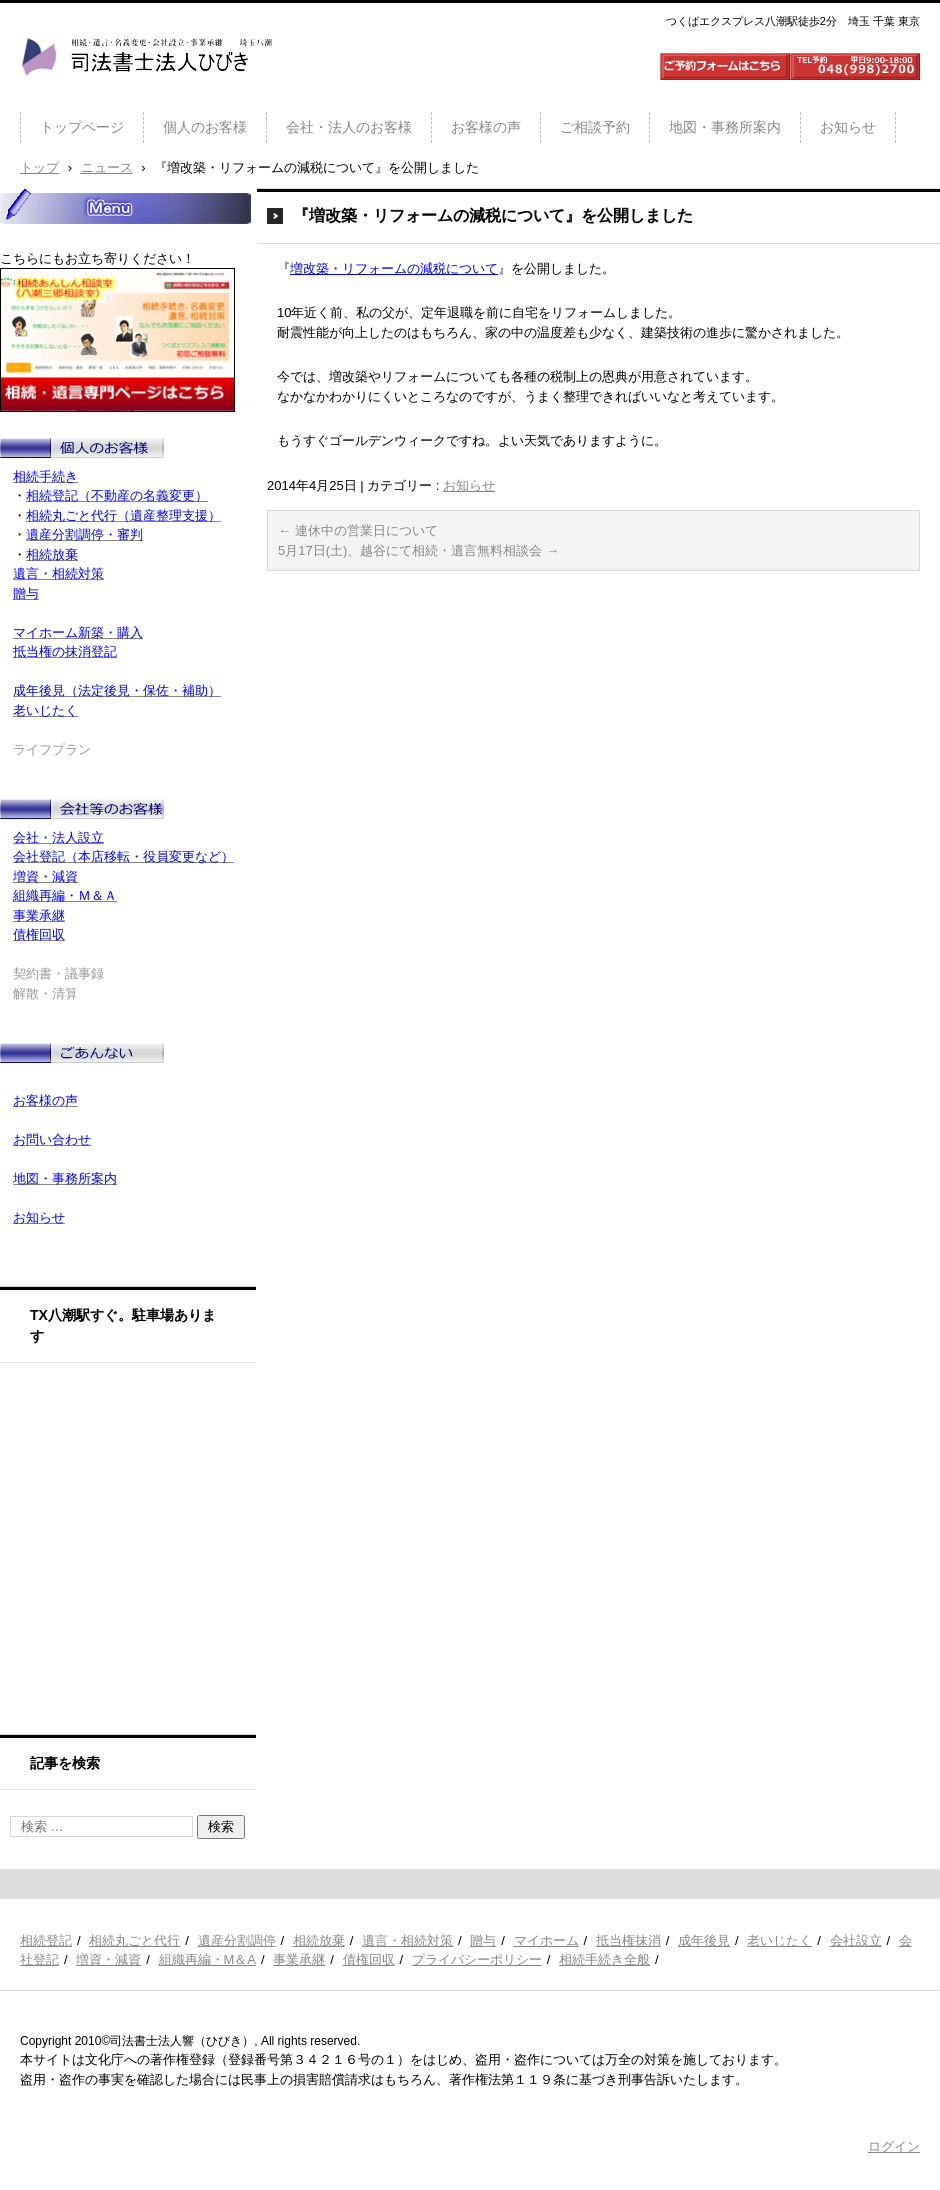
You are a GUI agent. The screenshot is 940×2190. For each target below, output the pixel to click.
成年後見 (704, 1940)
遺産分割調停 (237, 1940)
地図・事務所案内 (725, 127)
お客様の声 (486, 127)
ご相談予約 (595, 127)
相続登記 (46, 1940)
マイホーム (546, 1940)
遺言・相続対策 (407, 1940)
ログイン (894, 2146)
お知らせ (848, 127)
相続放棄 (319, 1940)
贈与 (483, 1940)
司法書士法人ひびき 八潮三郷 (146, 94)
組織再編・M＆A (208, 1959)
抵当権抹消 (628, 1940)
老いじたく (779, 1940)
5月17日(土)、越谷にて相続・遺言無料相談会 (418, 550)
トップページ (82, 127)
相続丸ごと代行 (134, 1940)
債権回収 (369, 1959)
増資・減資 (108, 1959)
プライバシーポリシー (477, 1959)
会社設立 (856, 1940)
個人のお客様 (205, 127)
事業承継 (299, 1959)
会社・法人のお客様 (349, 127)
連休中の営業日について (358, 530)
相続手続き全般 (604, 1959)
